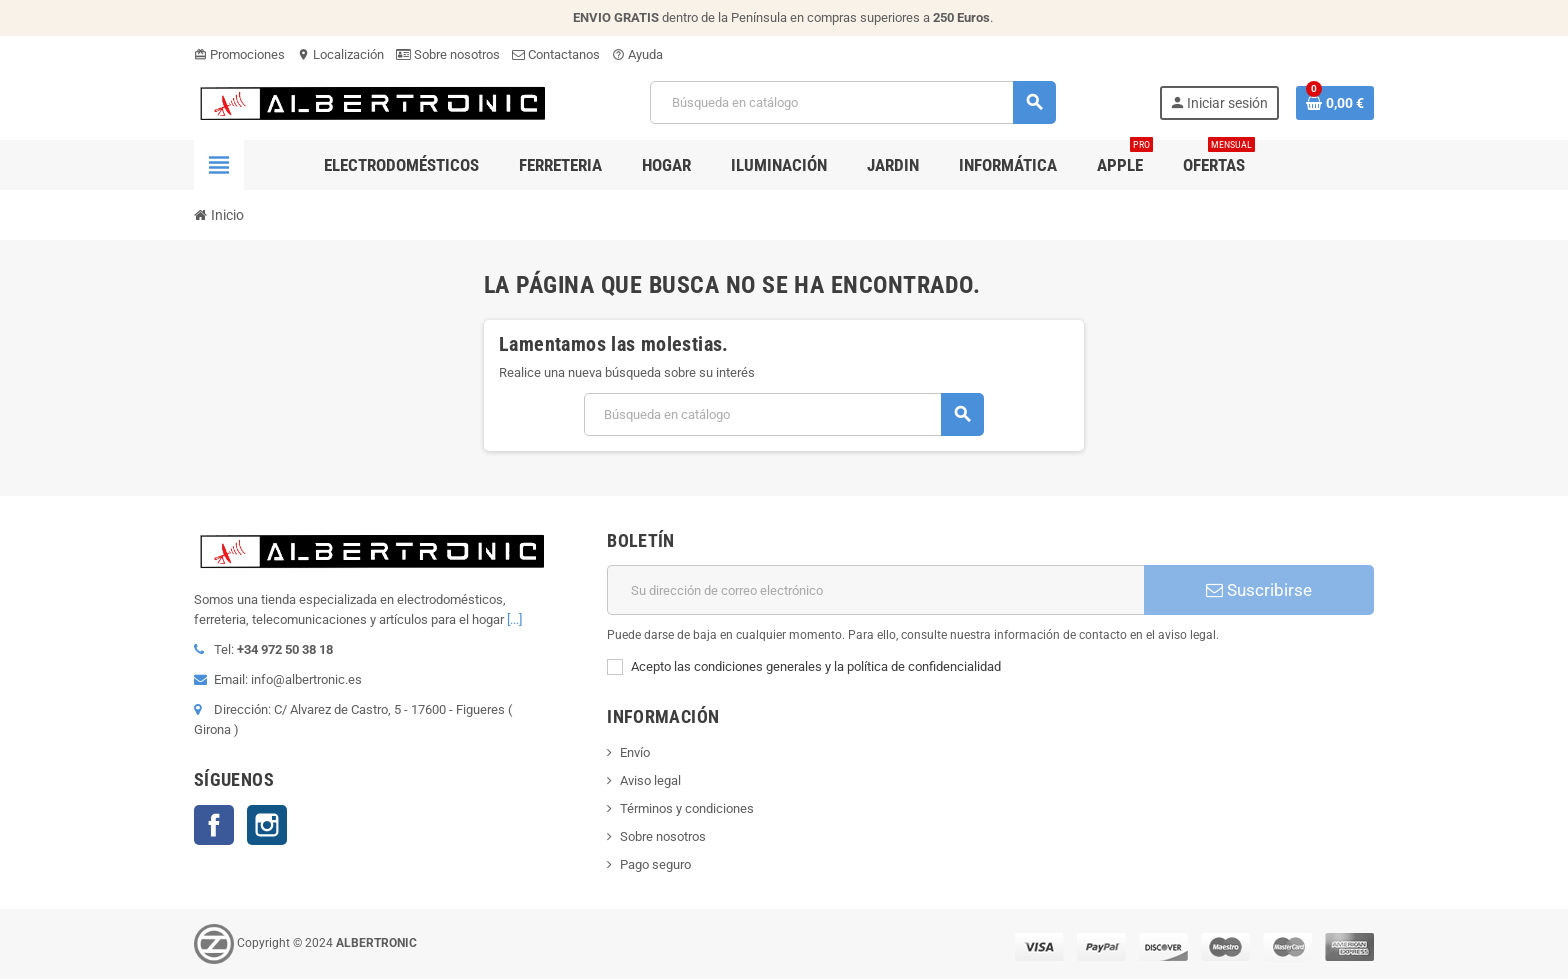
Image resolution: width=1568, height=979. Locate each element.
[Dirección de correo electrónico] (875, 590)
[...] (514, 619)
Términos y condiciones (687, 808)
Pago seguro (655, 864)
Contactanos (556, 54)
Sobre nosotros (448, 54)
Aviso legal (650, 780)
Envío (635, 752)
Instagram (267, 825)
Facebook (214, 825)
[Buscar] (852, 102)
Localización (340, 54)
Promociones (239, 54)
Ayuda (637, 54)
